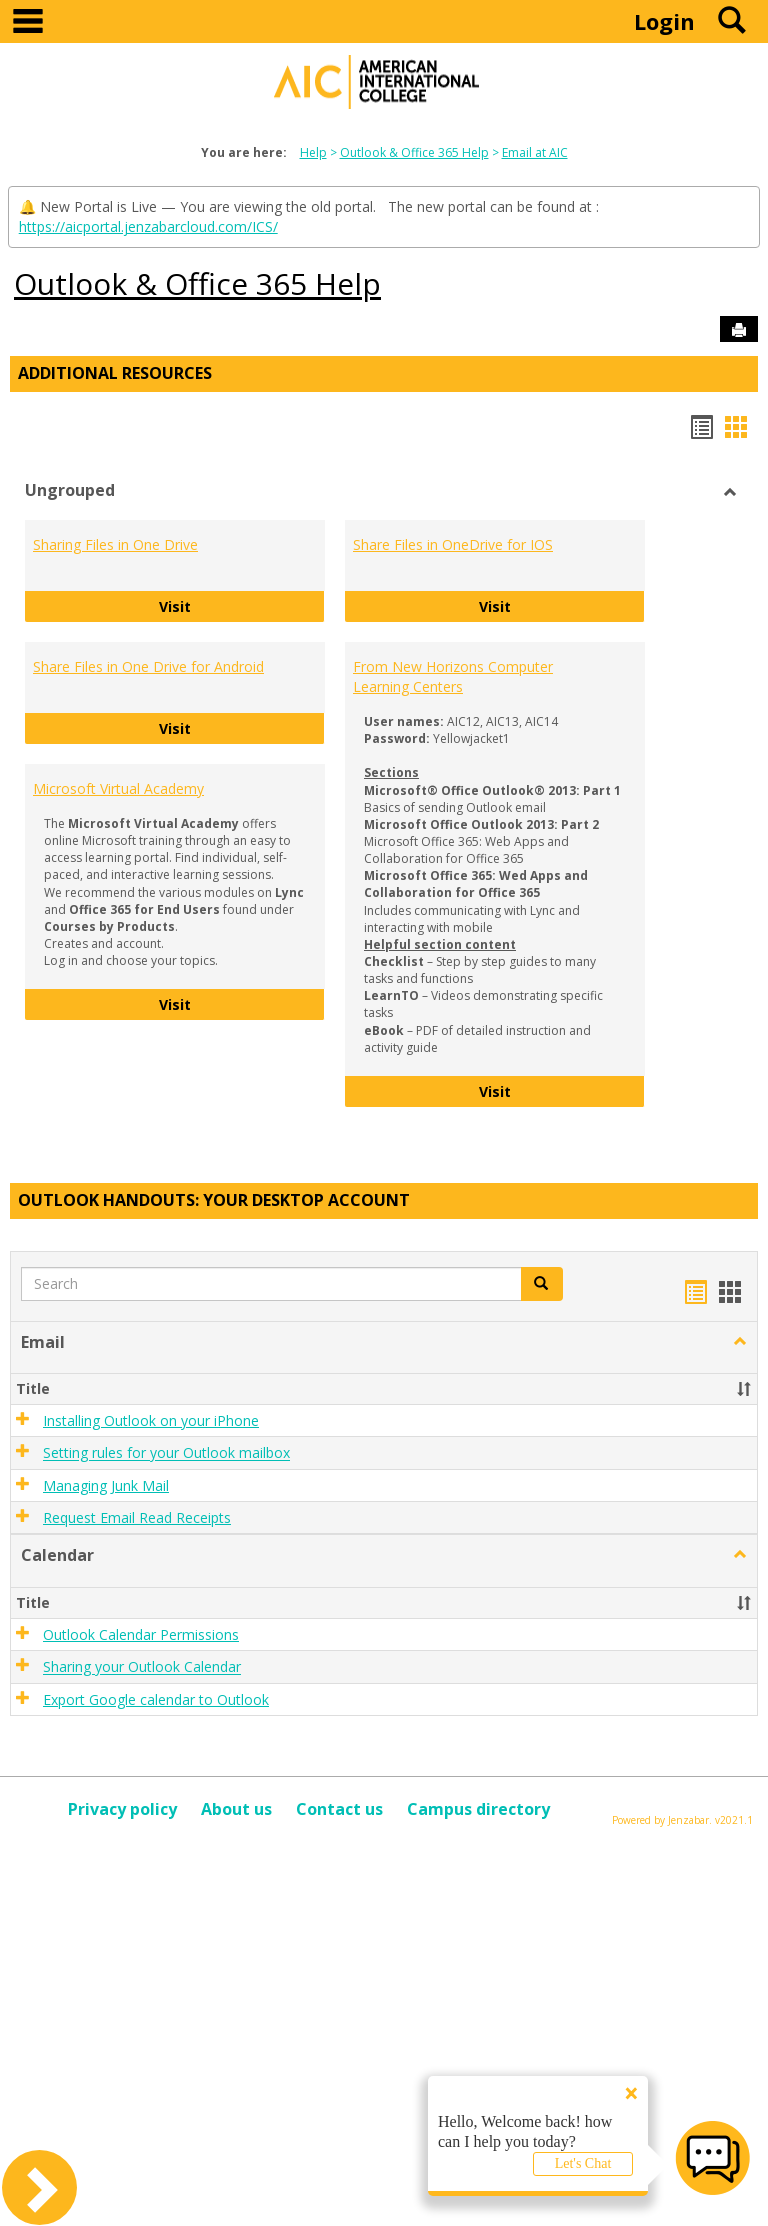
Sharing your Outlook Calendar (142, 1667)
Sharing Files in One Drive (115, 544)
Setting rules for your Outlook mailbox (166, 1453)
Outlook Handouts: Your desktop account (214, 1200)
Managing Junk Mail (106, 1485)
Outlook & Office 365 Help (414, 152)
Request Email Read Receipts (137, 1517)
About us (236, 1809)
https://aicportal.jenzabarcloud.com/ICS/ (148, 226)
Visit (242, 605)
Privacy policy (122, 1809)
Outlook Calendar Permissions (141, 1634)
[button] (542, 1284)
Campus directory (478, 1809)
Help (313, 152)
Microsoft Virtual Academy (118, 788)
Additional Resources (115, 373)
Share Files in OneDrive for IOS (453, 544)
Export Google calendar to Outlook (156, 1699)
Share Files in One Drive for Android (148, 666)
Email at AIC (535, 152)
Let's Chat (583, 2163)
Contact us (339, 1809)
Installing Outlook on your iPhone (151, 1420)
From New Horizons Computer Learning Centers (453, 676)
